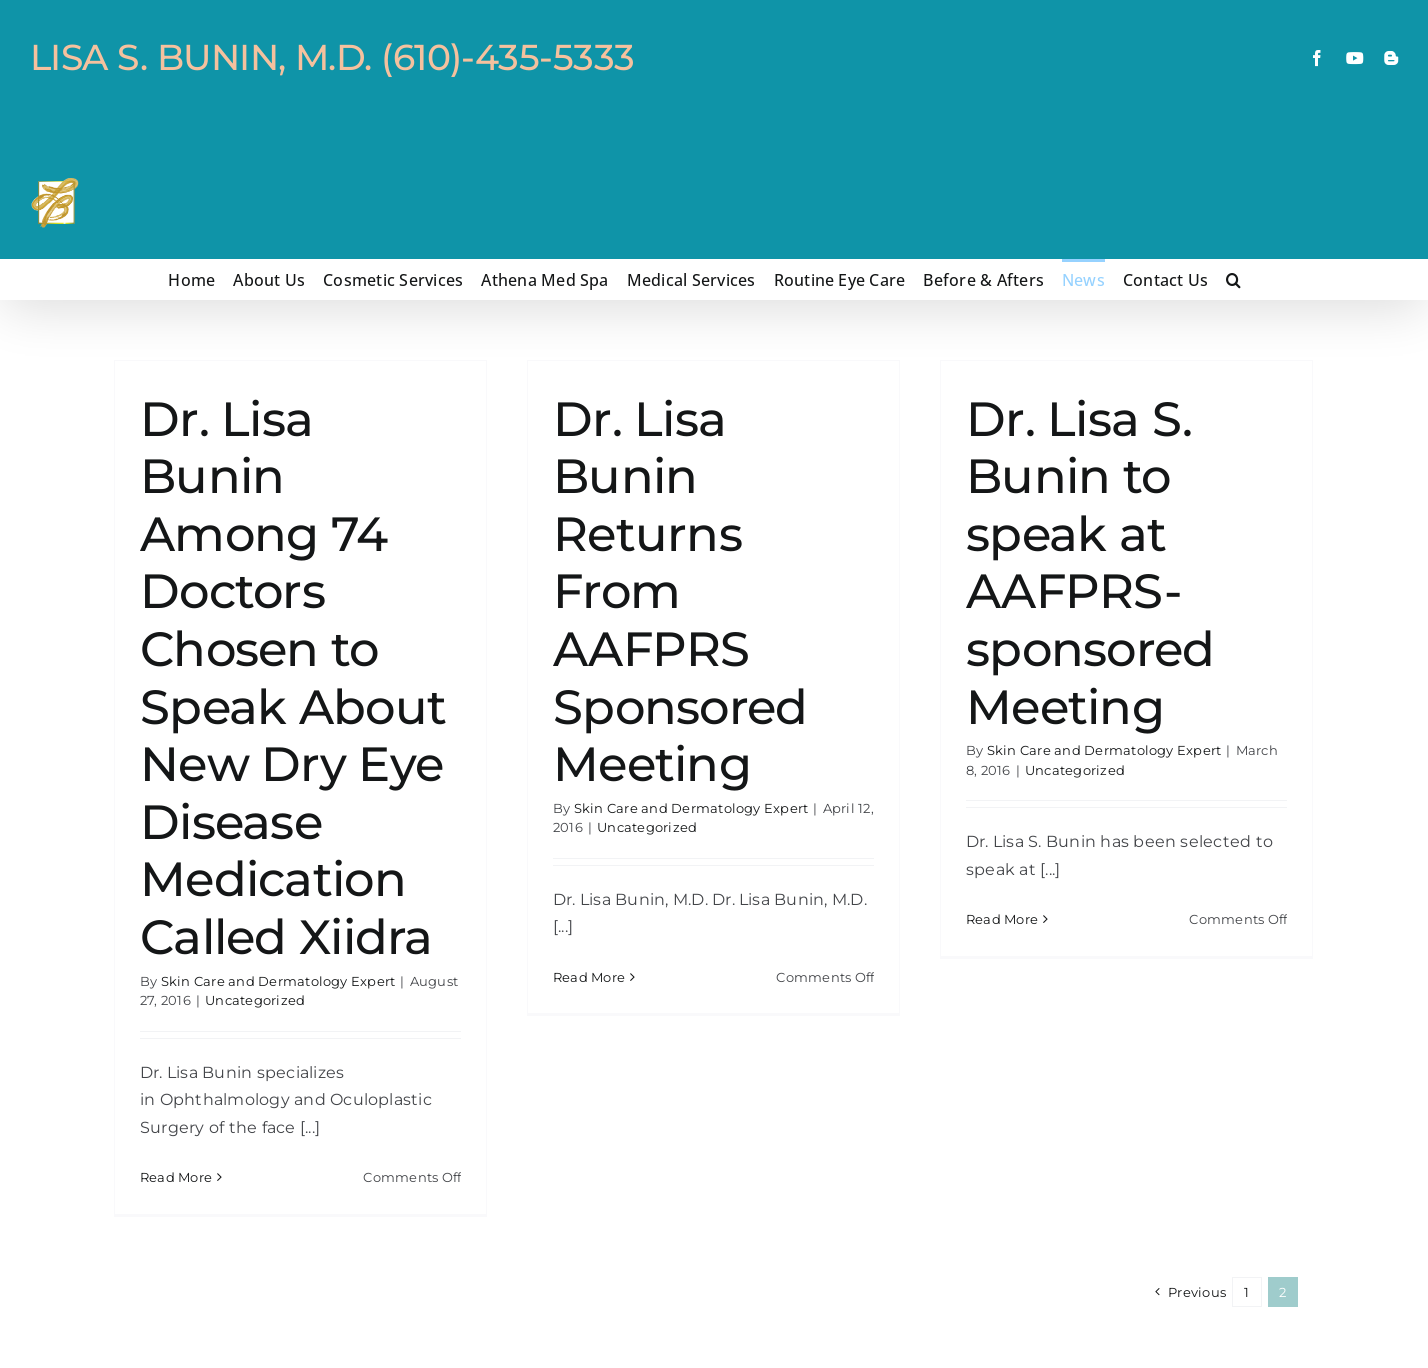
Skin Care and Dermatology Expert (278, 981)
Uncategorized (255, 1000)
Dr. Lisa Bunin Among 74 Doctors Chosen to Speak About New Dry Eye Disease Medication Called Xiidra (293, 678)
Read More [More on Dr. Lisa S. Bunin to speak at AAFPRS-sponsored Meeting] (1002, 1176)
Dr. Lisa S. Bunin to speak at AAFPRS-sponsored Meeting (1090, 563)
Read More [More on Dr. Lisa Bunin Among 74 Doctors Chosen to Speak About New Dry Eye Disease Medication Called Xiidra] (176, 1177)
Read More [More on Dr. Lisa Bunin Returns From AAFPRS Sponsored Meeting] (589, 1176)
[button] (1233, 279)
